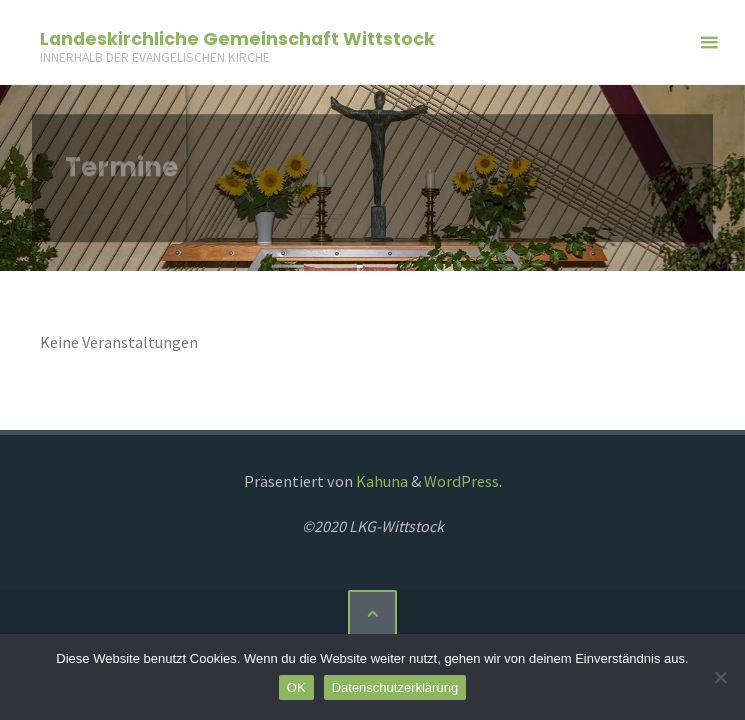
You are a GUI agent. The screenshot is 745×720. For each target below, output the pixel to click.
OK (296, 687)
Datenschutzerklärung (395, 687)
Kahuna (380, 481)
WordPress (461, 481)
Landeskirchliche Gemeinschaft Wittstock (237, 37)
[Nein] (720, 677)
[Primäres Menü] (709, 42)
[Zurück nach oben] (372, 614)
